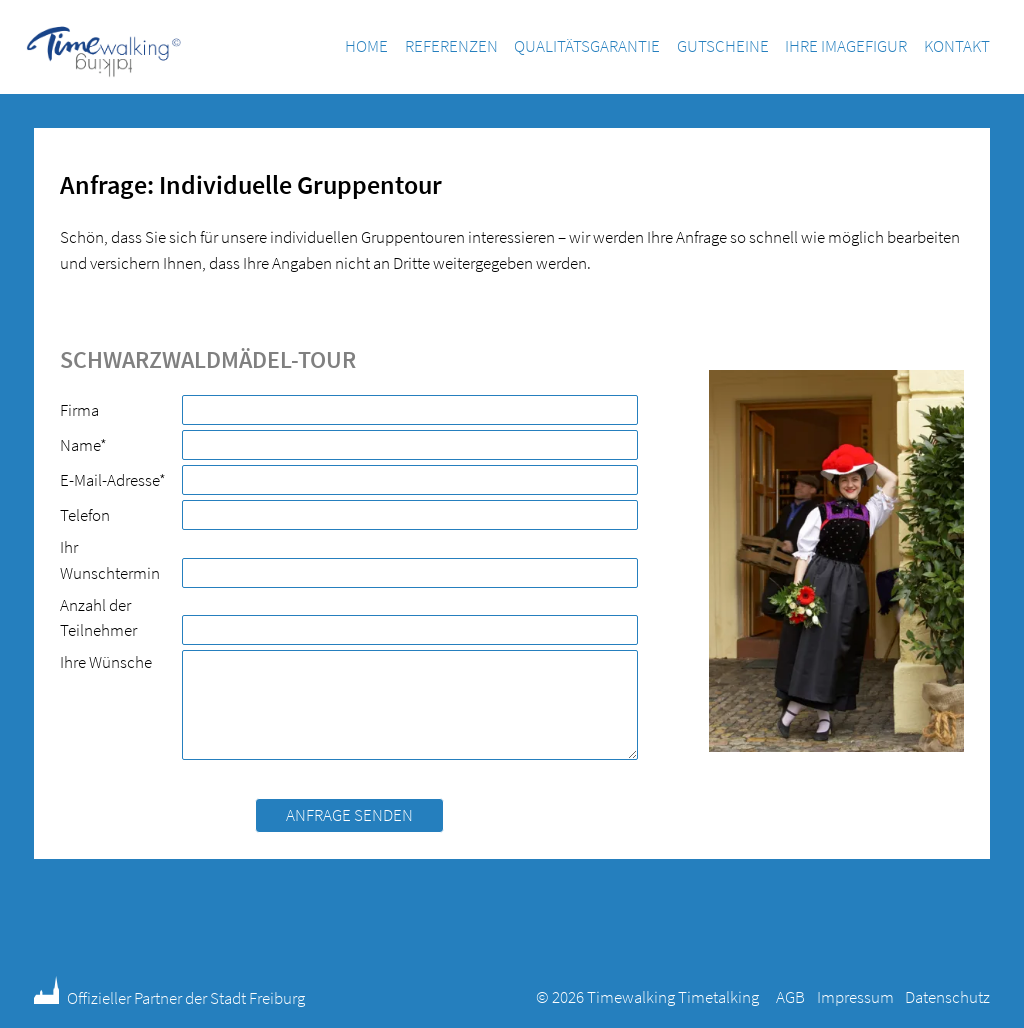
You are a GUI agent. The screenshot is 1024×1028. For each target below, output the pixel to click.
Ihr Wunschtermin (110, 560)
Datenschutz (947, 997)
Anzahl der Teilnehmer (98, 618)
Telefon (85, 515)
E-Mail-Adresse (113, 479)
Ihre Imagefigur (846, 46)
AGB (790, 997)
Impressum (855, 997)
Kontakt (957, 46)
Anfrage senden (349, 815)
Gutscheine (723, 46)
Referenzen (451, 46)
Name (93, 444)
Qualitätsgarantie (587, 46)
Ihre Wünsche (106, 662)
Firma (79, 410)
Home (366, 46)
